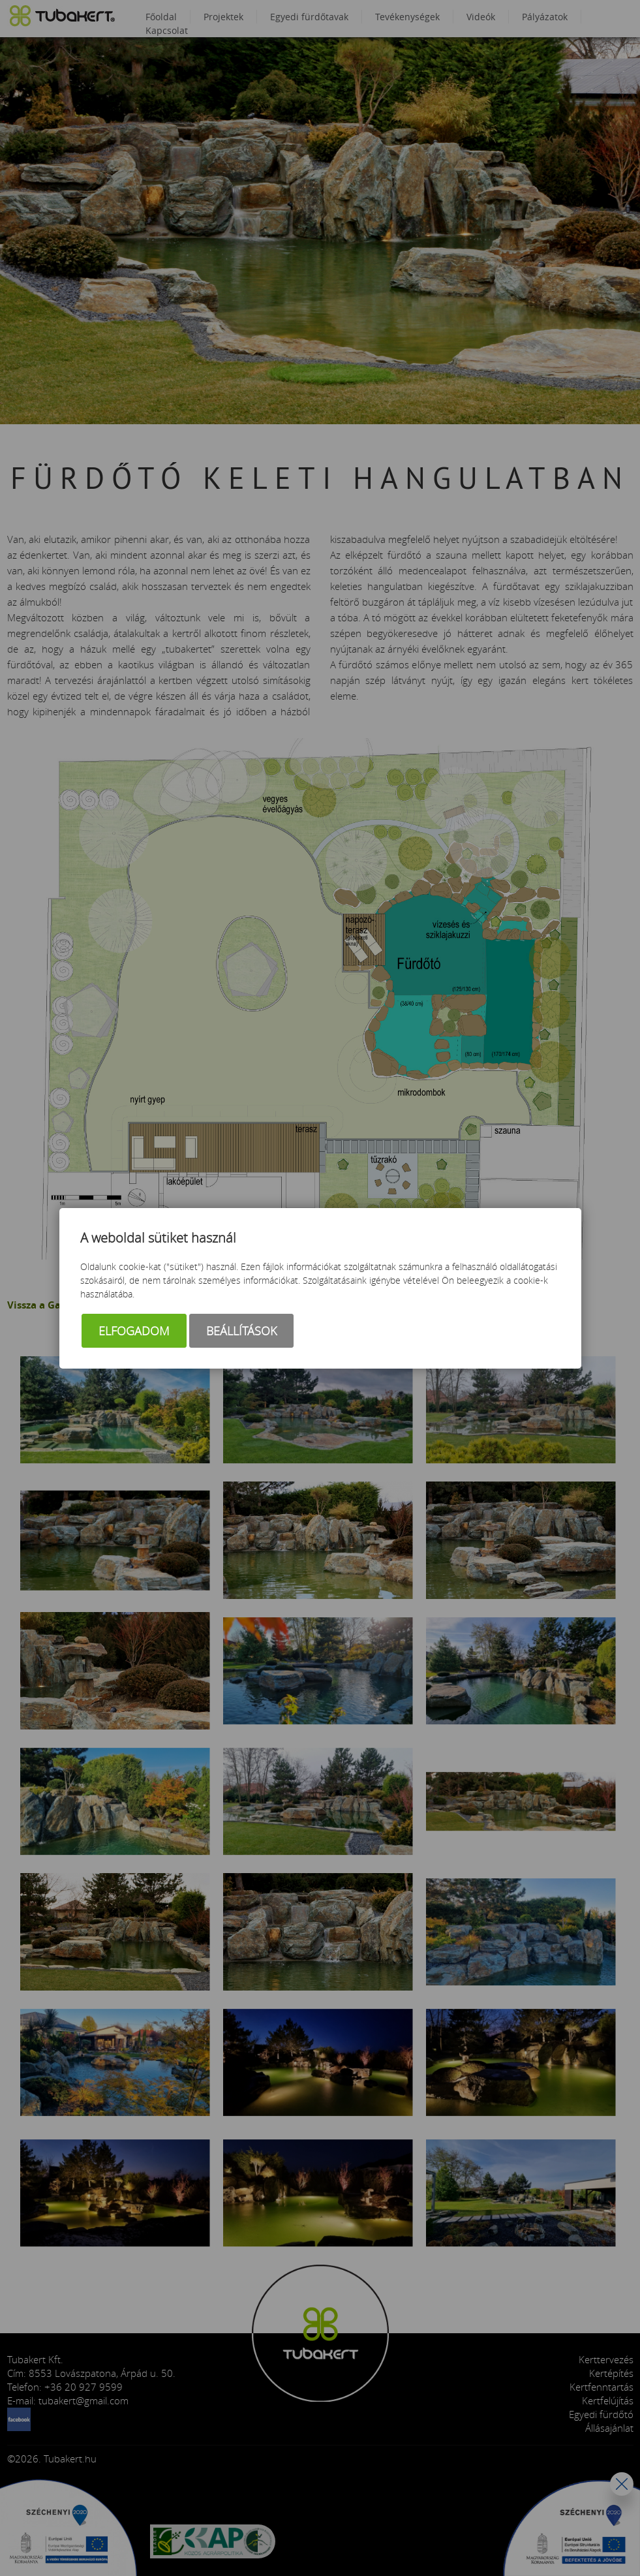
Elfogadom (134, 1331)
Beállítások (241, 1331)
